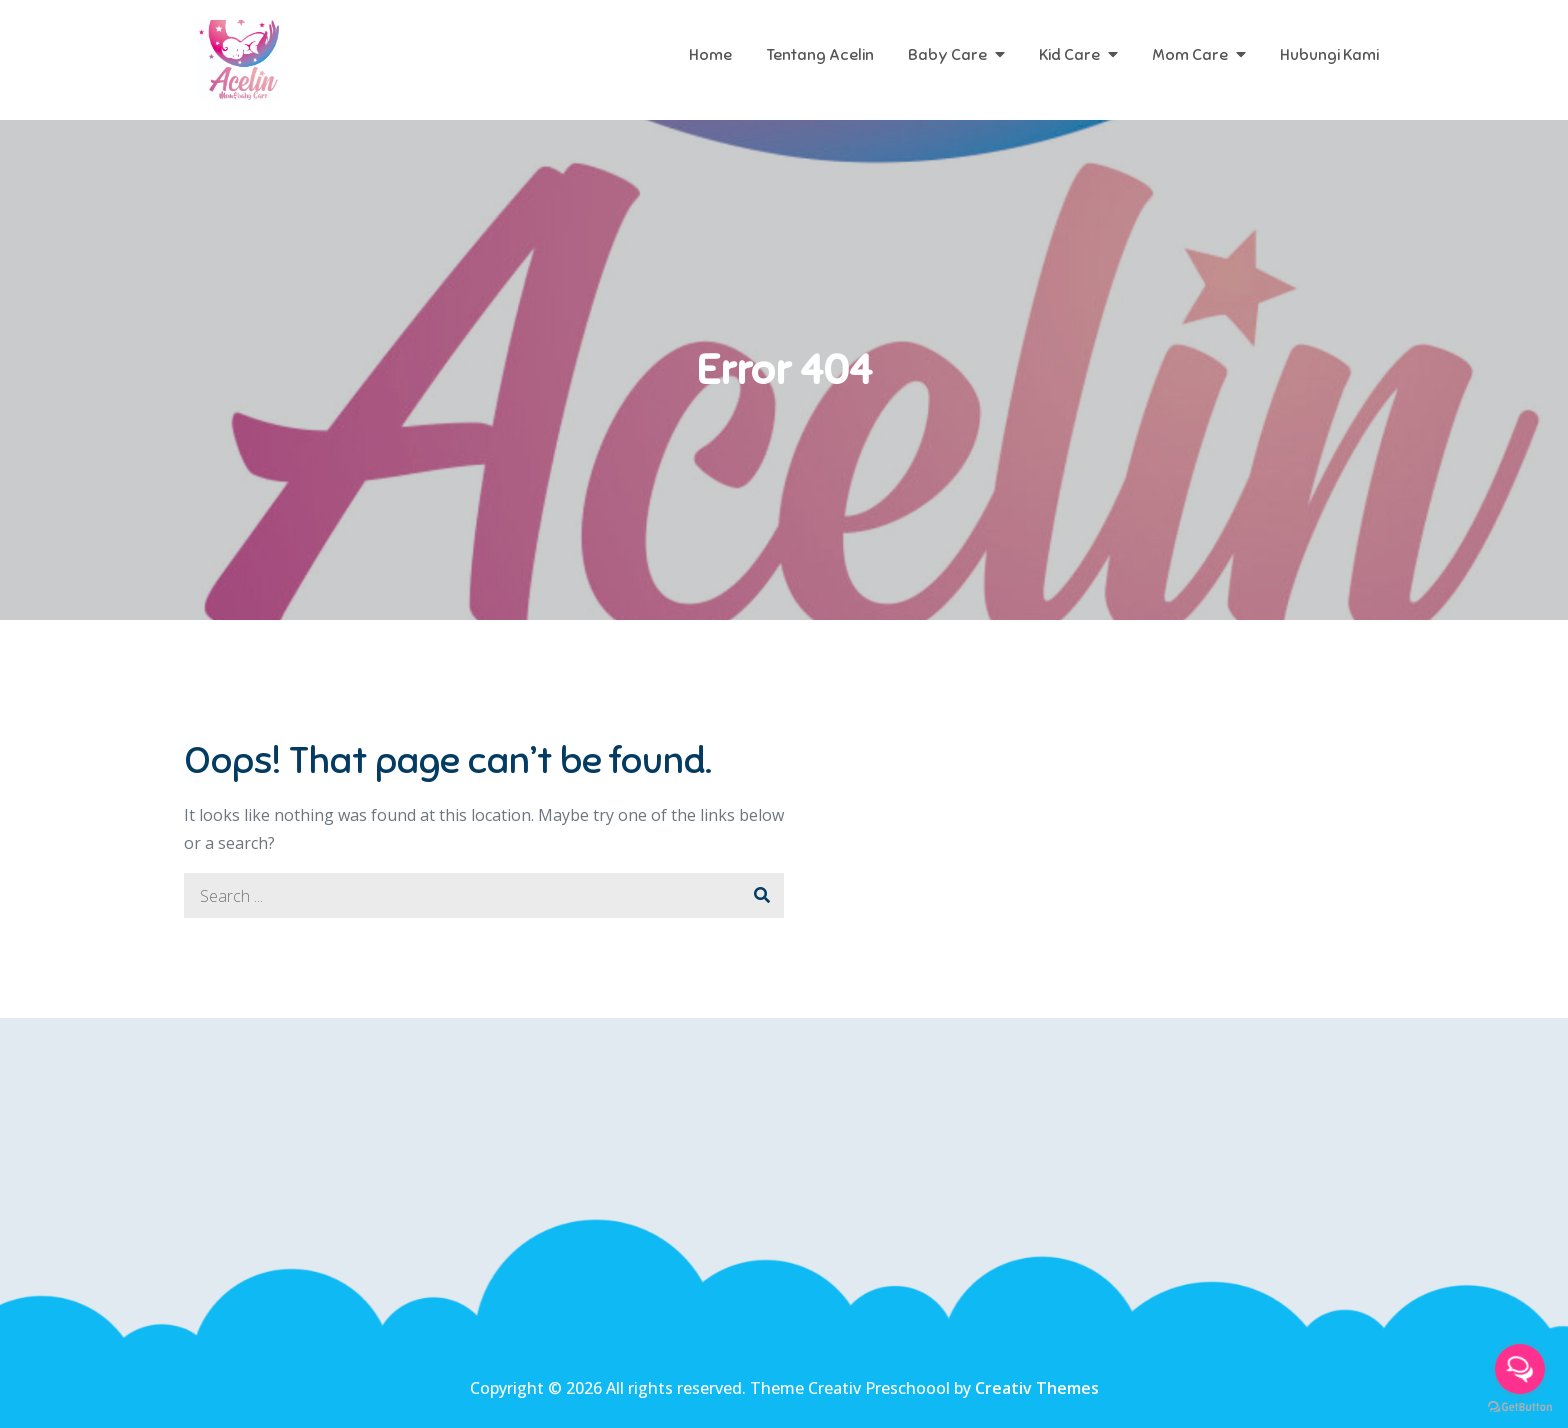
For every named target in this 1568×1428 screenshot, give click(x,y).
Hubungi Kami (1329, 55)
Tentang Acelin (820, 55)
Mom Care (1190, 55)
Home (710, 55)
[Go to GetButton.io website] (1520, 1407)
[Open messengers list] (1520, 1369)
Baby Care (947, 55)
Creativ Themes (1037, 1388)
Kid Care (1069, 55)
